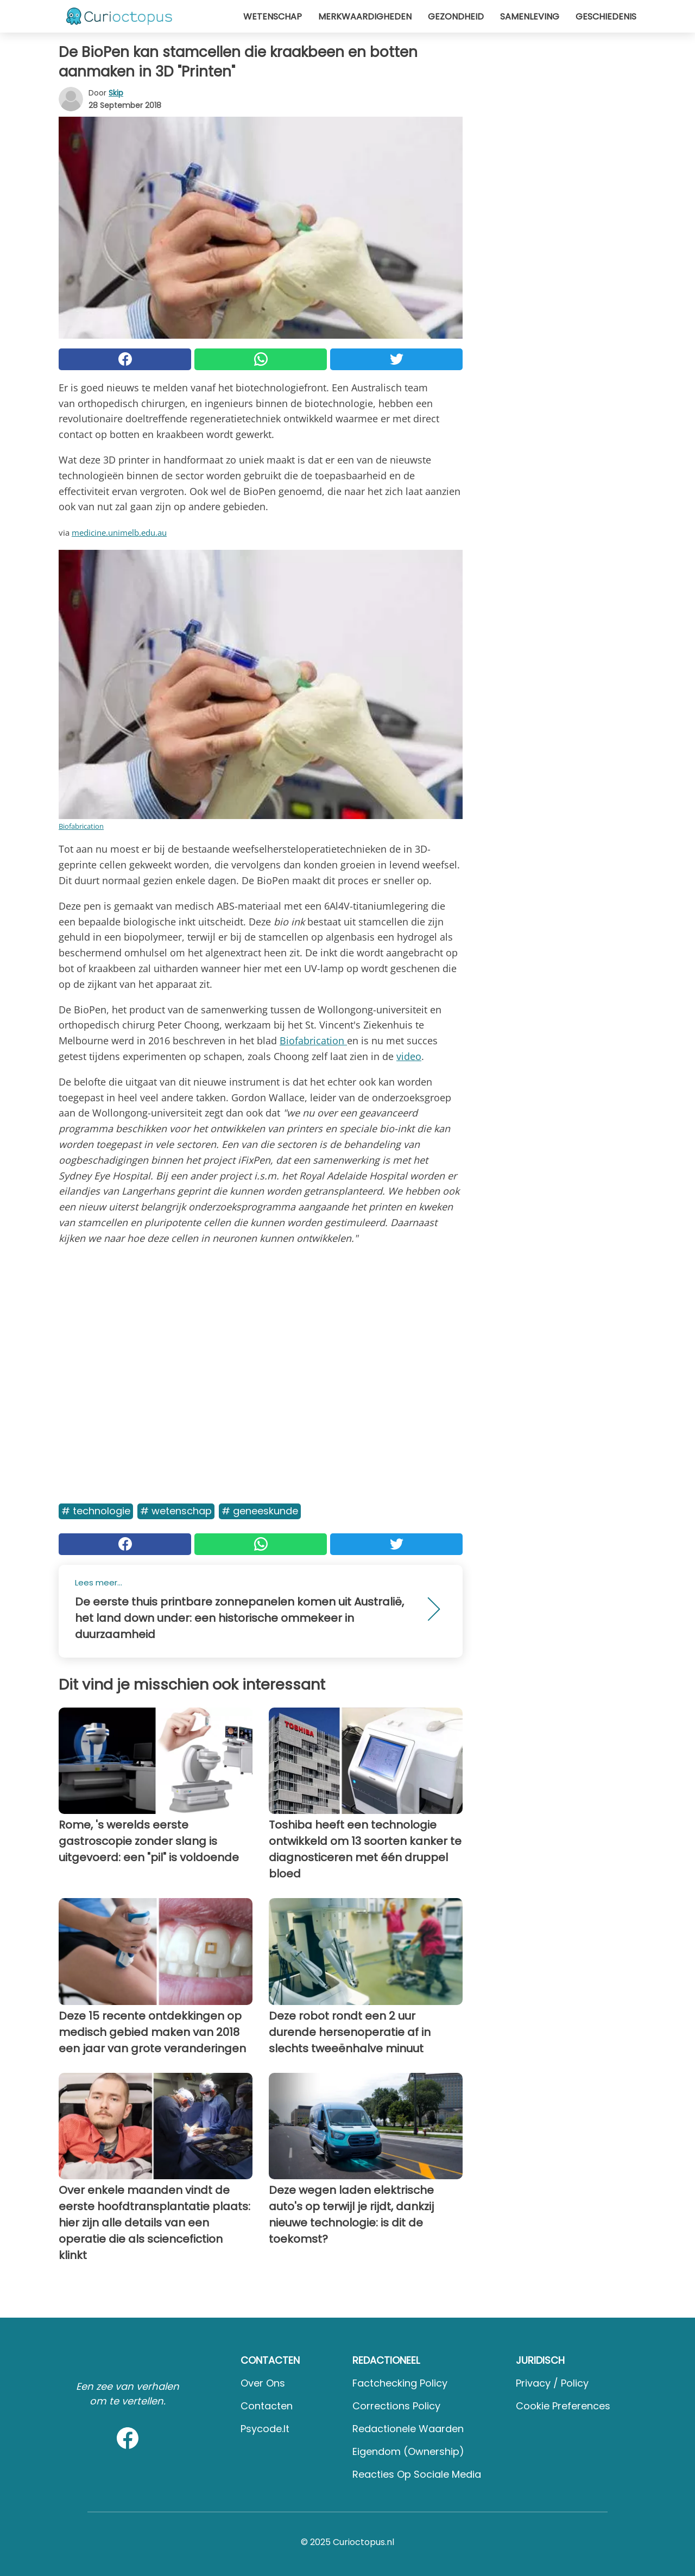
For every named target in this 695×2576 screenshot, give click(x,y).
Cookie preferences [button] (563, 2406)
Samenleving (529, 16)
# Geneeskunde (260, 1511)
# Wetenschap (176, 1511)
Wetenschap (272, 16)
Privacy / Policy (552, 2383)
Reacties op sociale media (416, 2474)
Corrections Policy (396, 2406)
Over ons (263, 2383)
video (408, 1056)
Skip (116, 92)
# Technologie (95, 1511)
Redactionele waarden (408, 2428)
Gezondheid (456, 16)
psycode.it (265, 2428)
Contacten (267, 2406)
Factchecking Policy (399, 2383)
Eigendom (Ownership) (408, 2451)
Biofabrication (81, 826)
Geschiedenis (606, 16)
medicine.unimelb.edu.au (119, 532)
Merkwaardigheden (365, 16)
